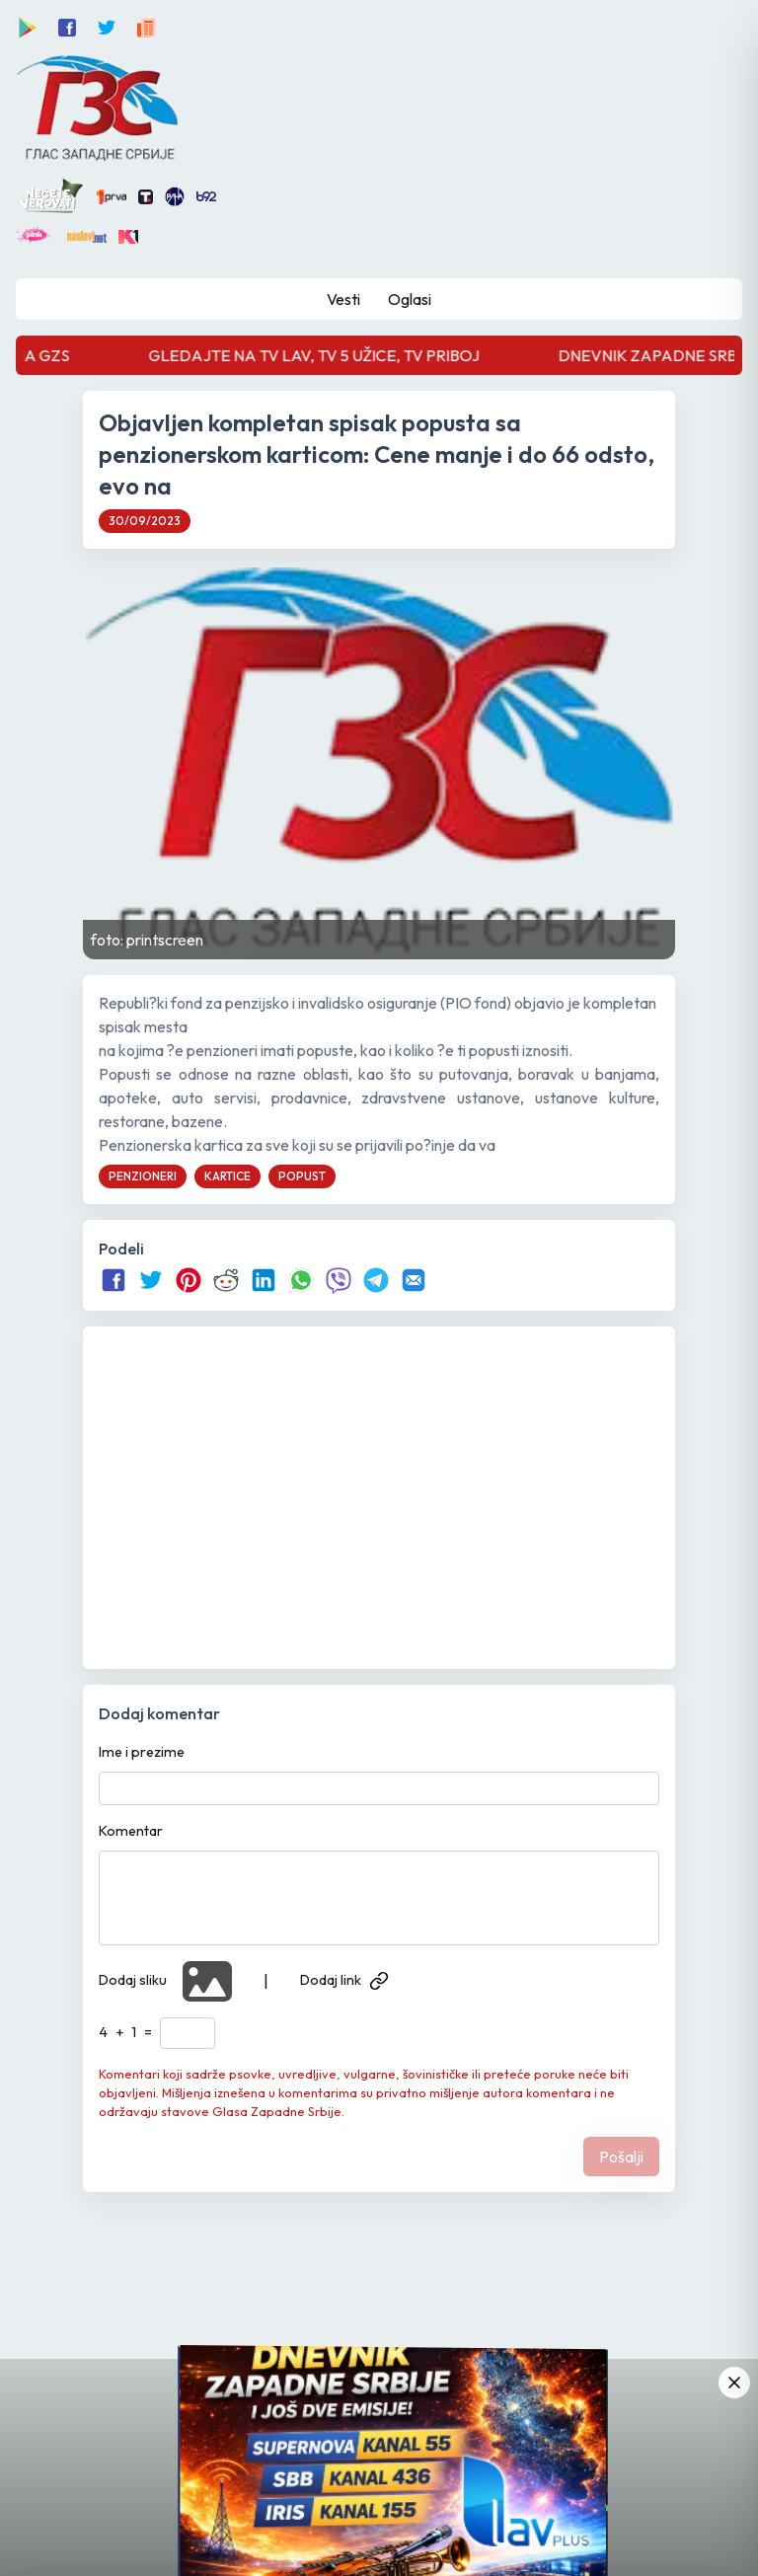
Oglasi (409, 299)
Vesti (343, 299)
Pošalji (621, 2156)
